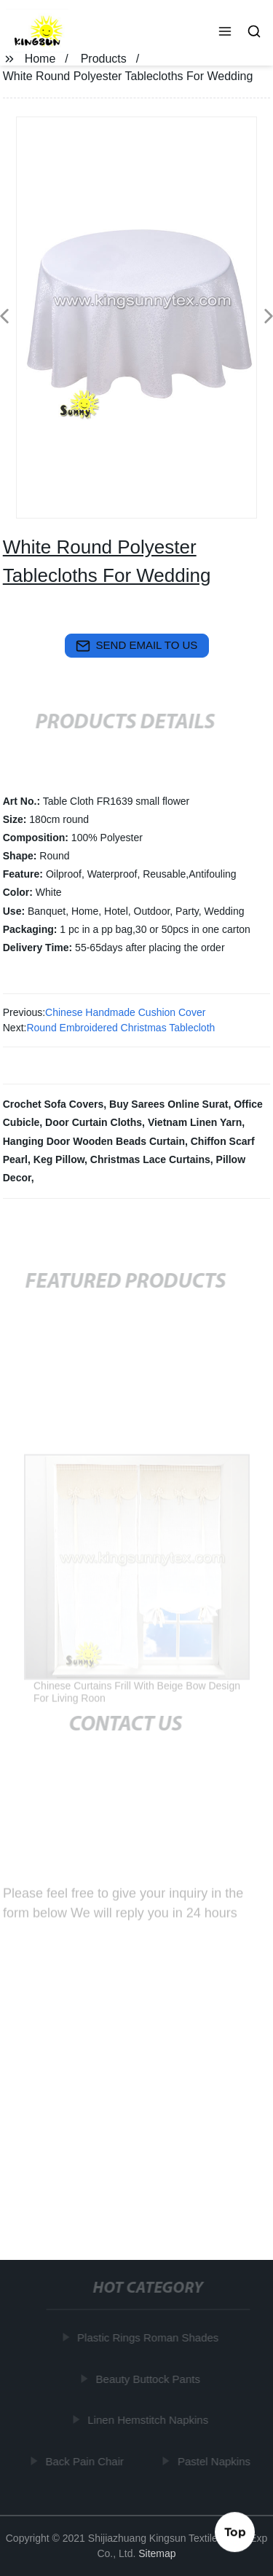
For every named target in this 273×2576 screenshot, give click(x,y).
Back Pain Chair (85, 2461)
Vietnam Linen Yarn (195, 1122)
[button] (225, 33)
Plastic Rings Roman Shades (148, 2337)
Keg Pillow (58, 1159)
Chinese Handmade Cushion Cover (125, 1012)
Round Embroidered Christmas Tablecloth (120, 1027)
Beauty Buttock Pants (148, 2379)
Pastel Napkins (214, 2461)
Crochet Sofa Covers (53, 1104)
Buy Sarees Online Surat (168, 1104)
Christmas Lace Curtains (150, 1159)
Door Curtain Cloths (93, 1122)
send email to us (137, 646)
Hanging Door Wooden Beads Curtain (94, 1141)
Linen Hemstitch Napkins (148, 2420)
